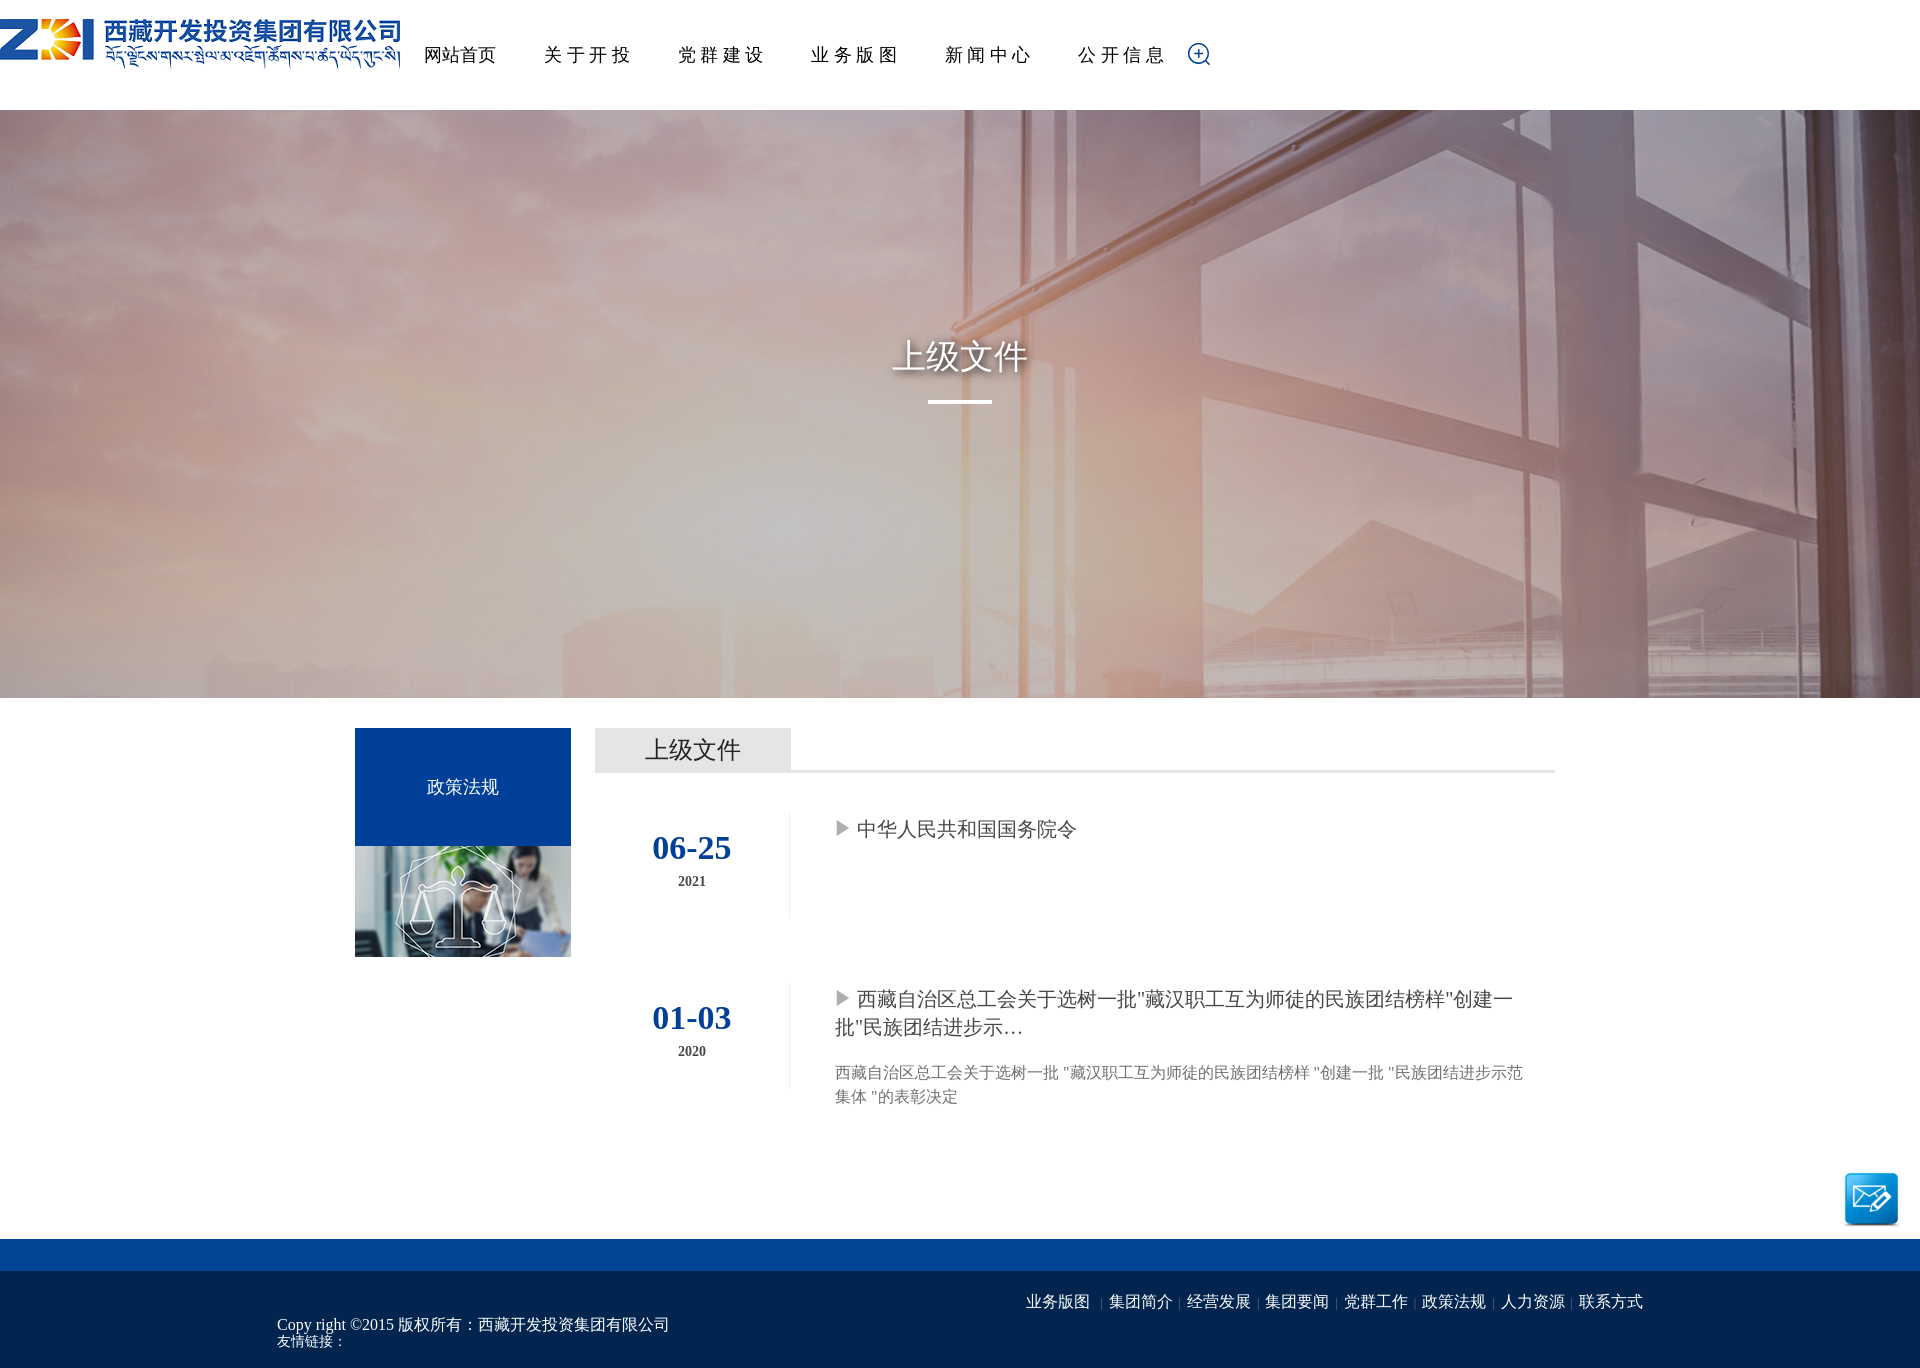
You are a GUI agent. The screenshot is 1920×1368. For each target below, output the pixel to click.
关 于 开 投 (587, 55)
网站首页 (460, 55)
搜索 (1230, 60)
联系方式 (1611, 1301)
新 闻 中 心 (988, 55)
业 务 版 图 (854, 55)
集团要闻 (1297, 1301)
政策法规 (1454, 1301)
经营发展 (1219, 1301)
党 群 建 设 (721, 55)
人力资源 (1533, 1301)
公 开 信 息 (1121, 55)
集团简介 (1141, 1301)
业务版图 (1060, 1301)
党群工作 (1376, 1301)
